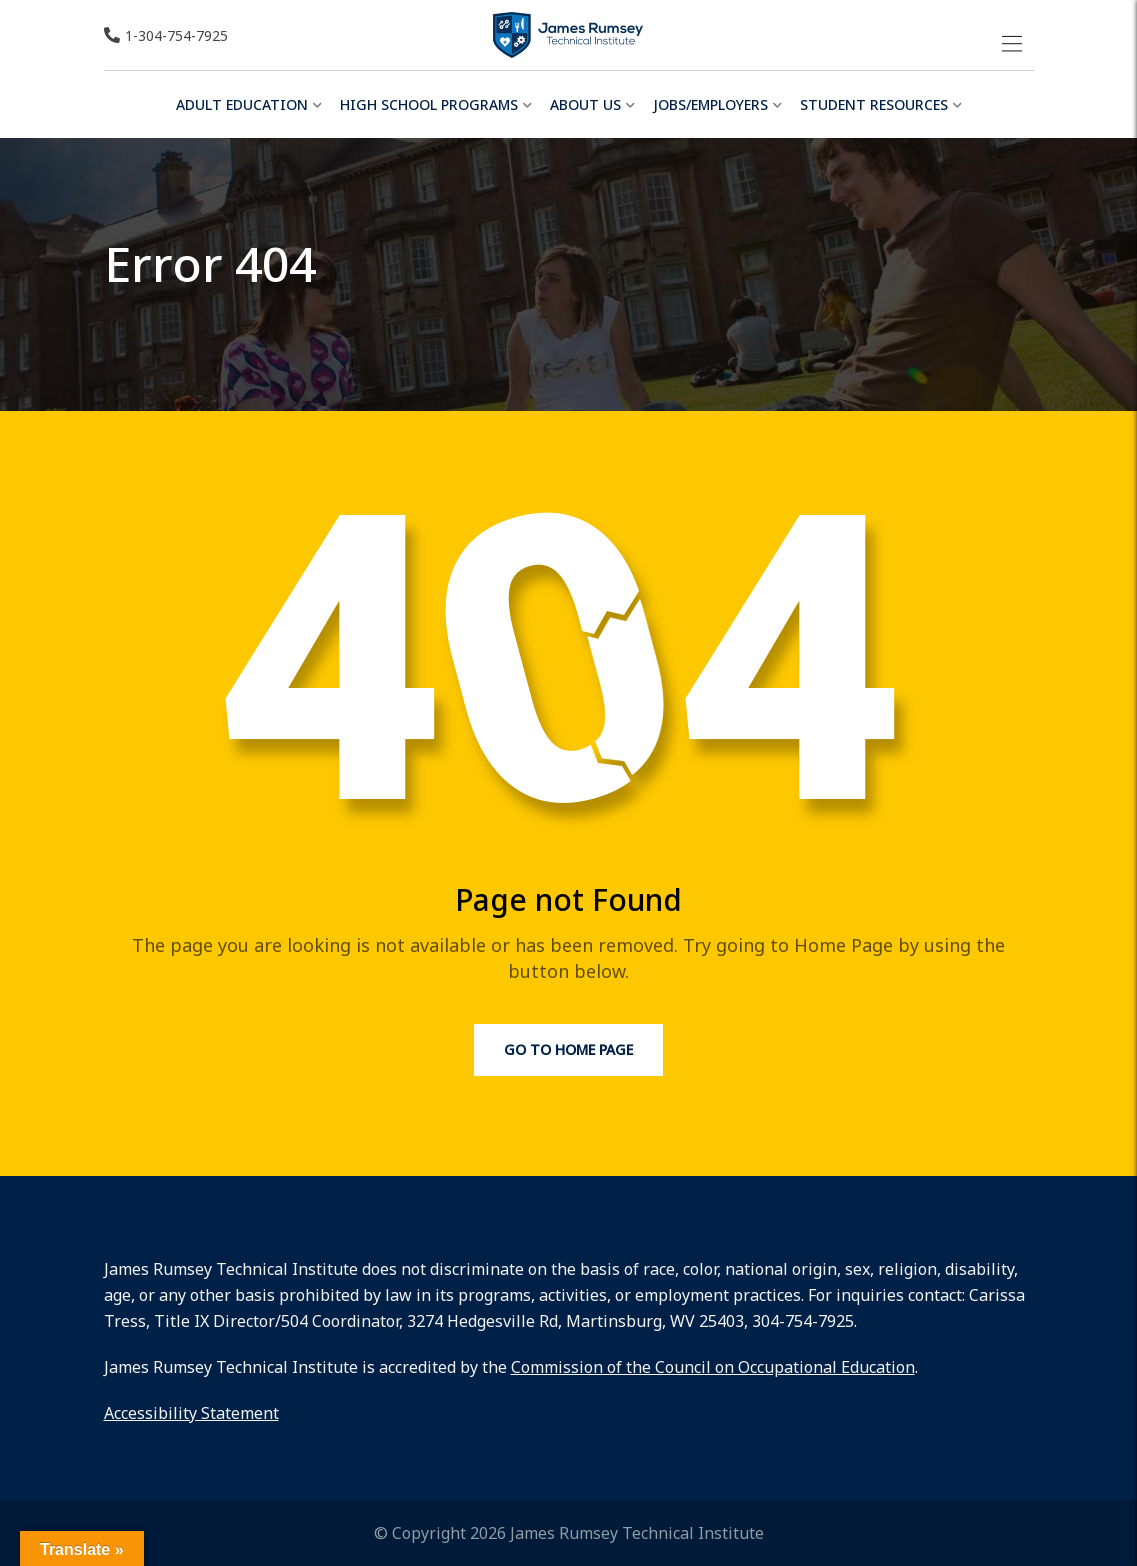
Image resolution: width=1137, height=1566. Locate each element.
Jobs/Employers (710, 104)
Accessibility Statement (191, 1413)
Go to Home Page (568, 1049)
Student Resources (874, 104)
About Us (585, 104)
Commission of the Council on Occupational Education (713, 1367)
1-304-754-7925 (176, 35)
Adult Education (242, 104)
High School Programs (429, 104)
